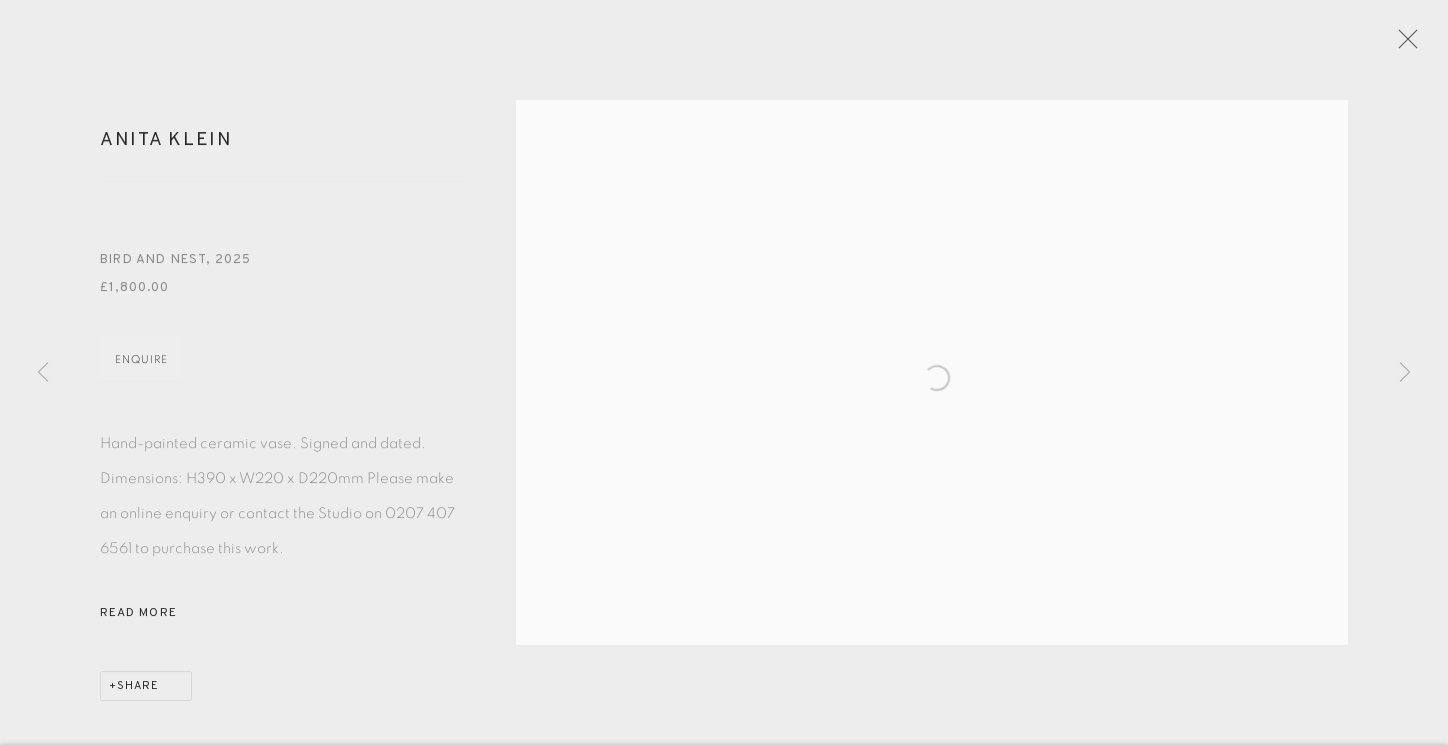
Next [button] (1405, 373)
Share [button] (138, 699)
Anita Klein (166, 153)
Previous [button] (43, 373)
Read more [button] (138, 626)
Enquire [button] (141, 372)
